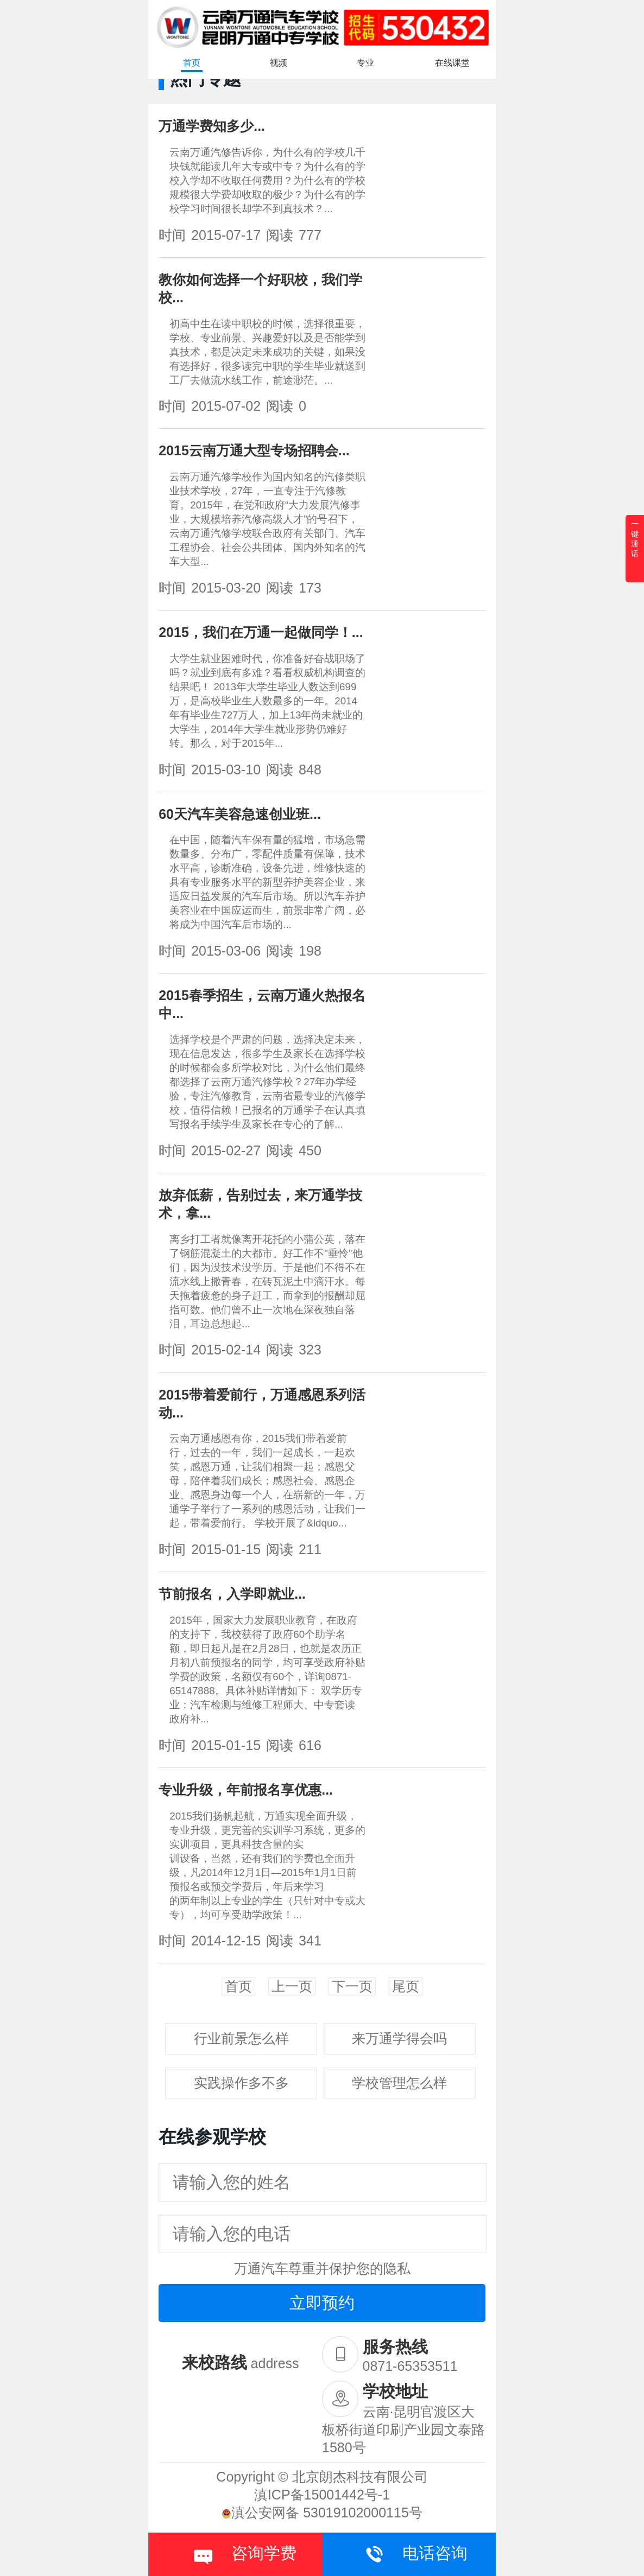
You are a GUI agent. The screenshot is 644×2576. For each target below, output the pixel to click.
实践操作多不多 (241, 2082)
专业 (365, 62)
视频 (278, 62)
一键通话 (635, 538)
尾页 (405, 1986)
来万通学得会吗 (399, 2038)
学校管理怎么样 (399, 2082)
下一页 (352, 1986)
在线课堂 (452, 62)
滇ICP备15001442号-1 (322, 2494)
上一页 (292, 1986)
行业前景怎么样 (241, 2038)
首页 (191, 62)
